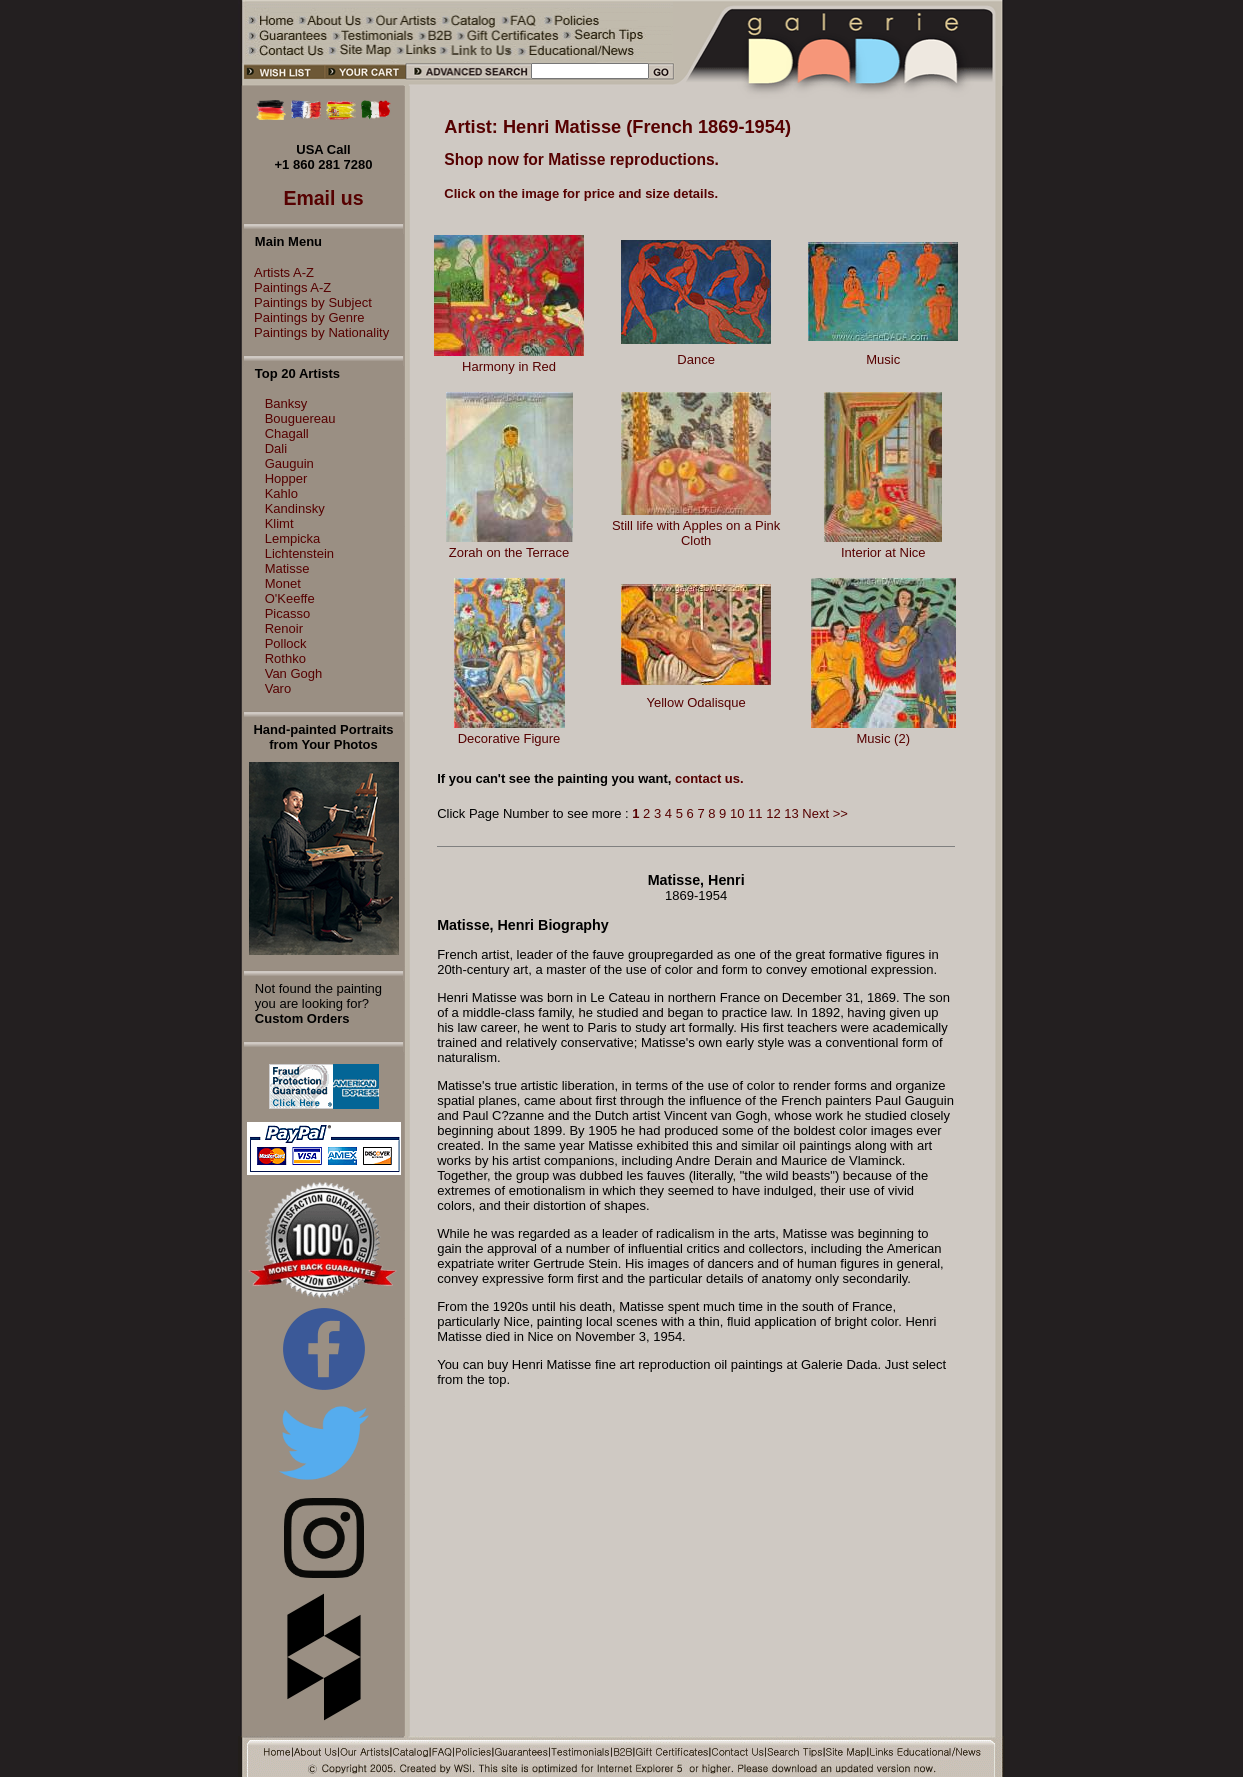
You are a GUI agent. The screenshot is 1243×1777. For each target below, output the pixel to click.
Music (883, 359)
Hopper (286, 478)
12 (773, 813)
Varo (278, 688)
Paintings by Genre (304, 317)
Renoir (284, 628)
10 (737, 813)
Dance (696, 359)
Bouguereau (300, 418)
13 (791, 813)
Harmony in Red (509, 366)
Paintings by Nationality (316, 332)
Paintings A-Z (287, 287)
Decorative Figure (509, 738)
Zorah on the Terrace (509, 552)
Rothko (285, 658)
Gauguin (289, 463)
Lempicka (293, 538)
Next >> (825, 813)
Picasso (288, 613)
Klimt (279, 523)
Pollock (286, 643)
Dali (276, 448)
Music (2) (883, 738)
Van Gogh (294, 673)
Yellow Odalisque (696, 702)
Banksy (286, 403)
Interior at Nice (883, 552)
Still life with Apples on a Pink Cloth (696, 533)
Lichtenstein (299, 553)
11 (755, 813)
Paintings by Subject (308, 302)
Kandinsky (295, 508)
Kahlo (281, 493)
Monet (283, 583)
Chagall (287, 433)
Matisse (287, 568)
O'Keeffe (290, 598)
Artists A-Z (279, 272)
